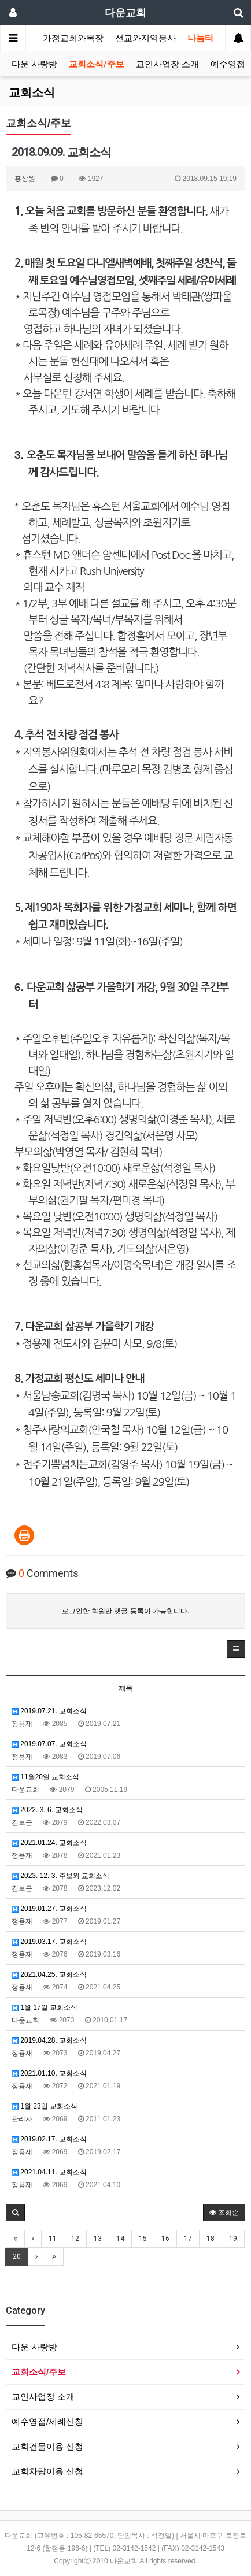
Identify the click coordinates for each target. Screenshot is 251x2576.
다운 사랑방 (34, 64)
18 (210, 2238)
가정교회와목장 (73, 38)
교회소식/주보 (96, 64)
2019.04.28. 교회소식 (49, 2040)
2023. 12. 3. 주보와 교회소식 (60, 1876)
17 (188, 2238)
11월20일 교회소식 (45, 1777)
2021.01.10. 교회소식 (49, 2073)
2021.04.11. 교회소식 (49, 2172)
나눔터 (200, 38)
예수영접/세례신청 (47, 2421)
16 (165, 2238)
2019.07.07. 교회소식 (49, 1744)
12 (75, 2238)
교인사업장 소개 (167, 64)
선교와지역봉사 (145, 38)
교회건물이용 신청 (47, 2446)
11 (53, 2238)
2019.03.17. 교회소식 (49, 1941)
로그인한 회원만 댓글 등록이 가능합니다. (126, 1611)
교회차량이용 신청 (47, 2471)
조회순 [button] (224, 2212)
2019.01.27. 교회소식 (49, 1909)
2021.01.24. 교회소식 (49, 1843)
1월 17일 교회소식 (44, 2007)
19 (233, 2238)
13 (98, 2238)
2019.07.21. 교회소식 (49, 1711)
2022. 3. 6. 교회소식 (47, 1810)
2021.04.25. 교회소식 (49, 1974)
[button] (236, 1649)
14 (120, 2238)
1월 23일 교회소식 (44, 2106)
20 (17, 2256)
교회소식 (32, 92)
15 (143, 2238)
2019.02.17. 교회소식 (49, 2139)
